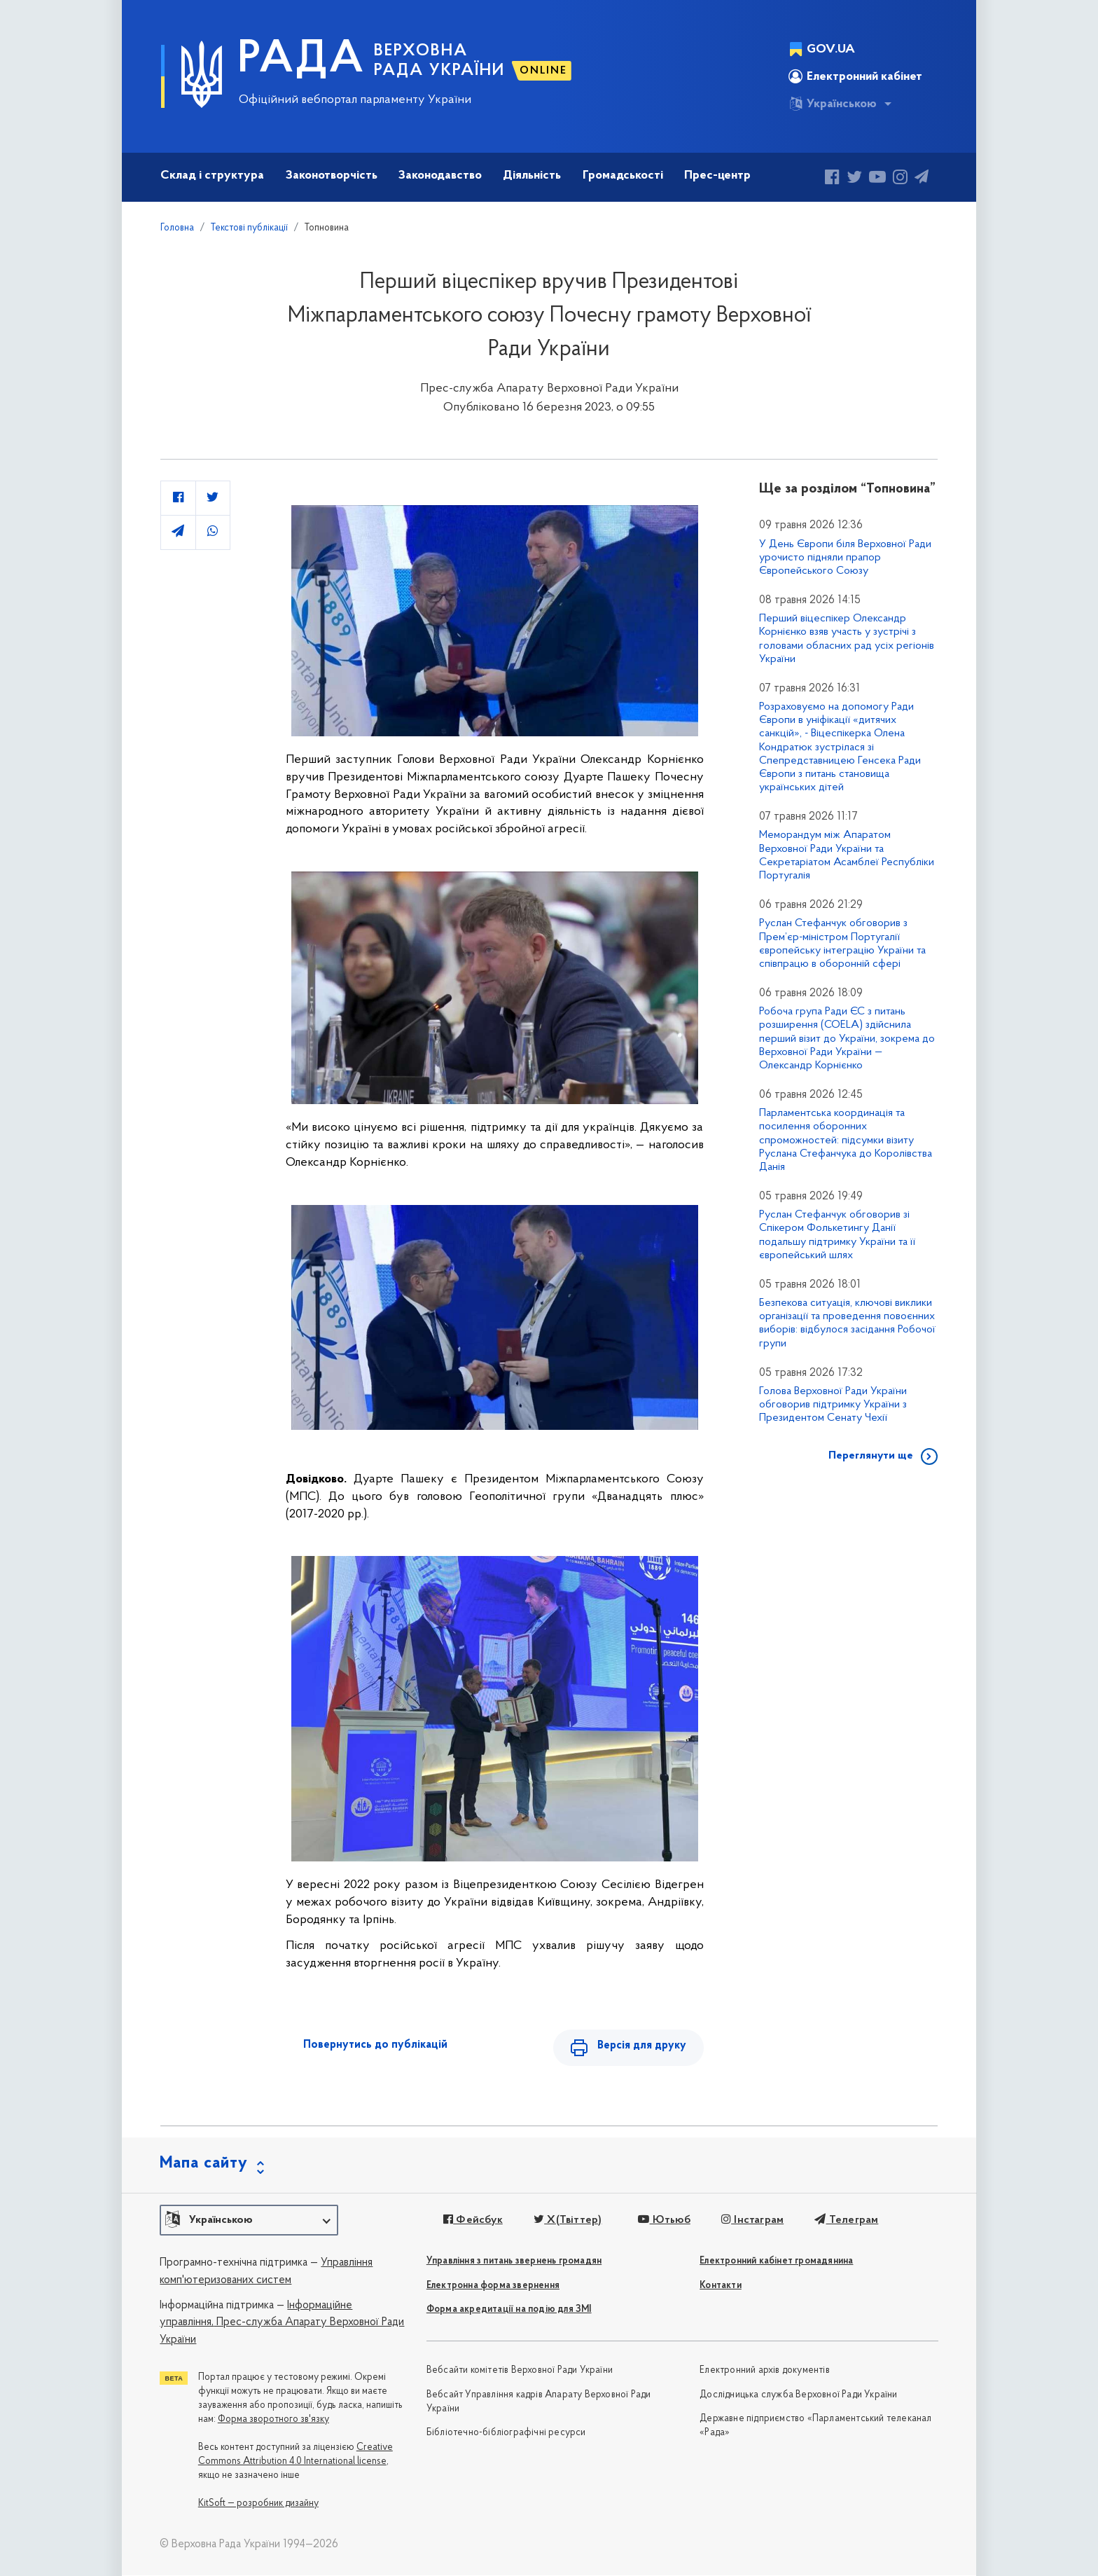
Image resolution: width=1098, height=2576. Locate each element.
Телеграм (846, 2220)
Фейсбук (473, 2220)
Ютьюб (664, 2220)
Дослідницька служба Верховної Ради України (798, 2395)
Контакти (721, 2285)
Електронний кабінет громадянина (776, 2262)
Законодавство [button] (440, 175)
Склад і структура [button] (212, 175)
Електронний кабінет (855, 76)
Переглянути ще (870, 1455)
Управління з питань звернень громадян (514, 2262)
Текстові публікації (249, 228)
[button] (249, 2220)
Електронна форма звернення (493, 2285)
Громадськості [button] (623, 175)
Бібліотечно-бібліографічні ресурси (506, 2433)
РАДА (301, 60)
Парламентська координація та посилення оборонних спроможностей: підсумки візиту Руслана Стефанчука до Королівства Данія (845, 1140)
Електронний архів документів (765, 2371)
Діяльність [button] (532, 175)
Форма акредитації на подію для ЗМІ (509, 2310)
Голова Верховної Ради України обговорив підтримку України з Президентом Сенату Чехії (833, 1405)
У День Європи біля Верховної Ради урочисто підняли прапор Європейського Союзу (845, 558)
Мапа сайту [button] (204, 2164)
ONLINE (543, 70)
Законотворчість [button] (331, 175)
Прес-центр (717, 175)
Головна (177, 228)
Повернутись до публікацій (375, 2045)
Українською (832, 104)
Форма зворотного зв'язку (273, 2419)
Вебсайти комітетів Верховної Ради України (519, 2371)
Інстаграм (752, 2220)
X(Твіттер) (568, 2220)
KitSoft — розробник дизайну (258, 2503)
